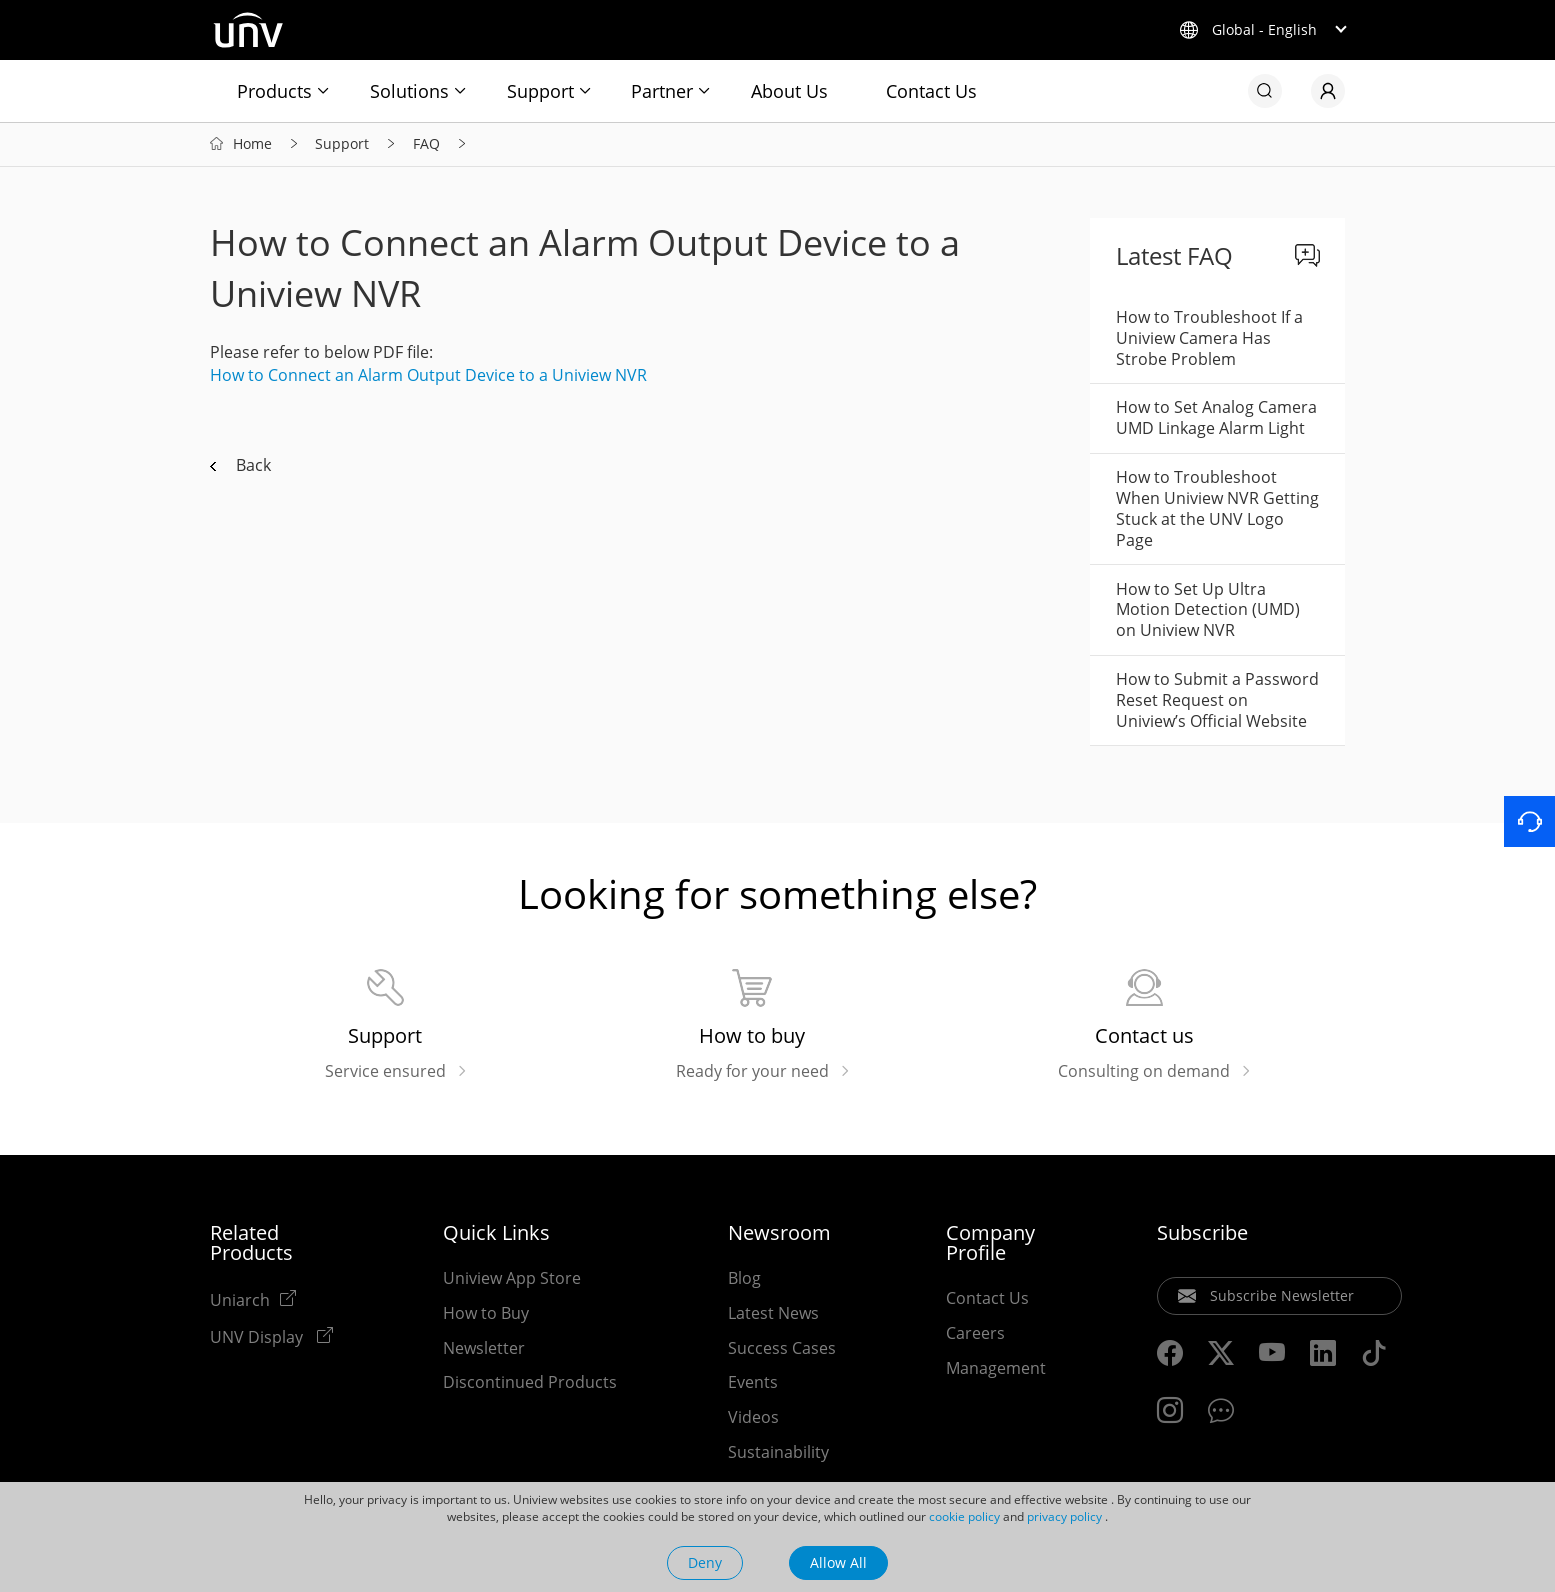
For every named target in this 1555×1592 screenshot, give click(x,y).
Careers (975, 1335)
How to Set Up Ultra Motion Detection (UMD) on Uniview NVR (1208, 611)
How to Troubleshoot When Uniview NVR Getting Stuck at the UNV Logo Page (1217, 510)
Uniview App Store (512, 1280)
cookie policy (964, 1516)
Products (274, 91)
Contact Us (931, 91)
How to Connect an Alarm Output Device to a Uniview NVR (428, 377)
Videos (753, 1419)
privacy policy (1064, 1516)
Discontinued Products (530, 1384)
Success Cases (782, 1350)
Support (540, 91)
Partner (662, 91)
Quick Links (496, 1235)
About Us (789, 91)
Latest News (773, 1315)
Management (996, 1370)
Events (753, 1384)
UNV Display (258, 1338)
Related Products (251, 1245)
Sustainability (778, 1454)
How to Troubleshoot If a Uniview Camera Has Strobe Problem (1209, 340)
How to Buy (486, 1315)
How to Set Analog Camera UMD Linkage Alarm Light (1216, 419)
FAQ (426, 145)
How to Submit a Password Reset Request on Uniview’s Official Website (1217, 702)
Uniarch (240, 1301)
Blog (744, 1280)
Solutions (409, 91)
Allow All (838, 1562)
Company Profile (990, 1245)
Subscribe (1202, 1235)
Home (252, 145)
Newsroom (779, 1235)
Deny (705, 1562)
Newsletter (484, 1350)
